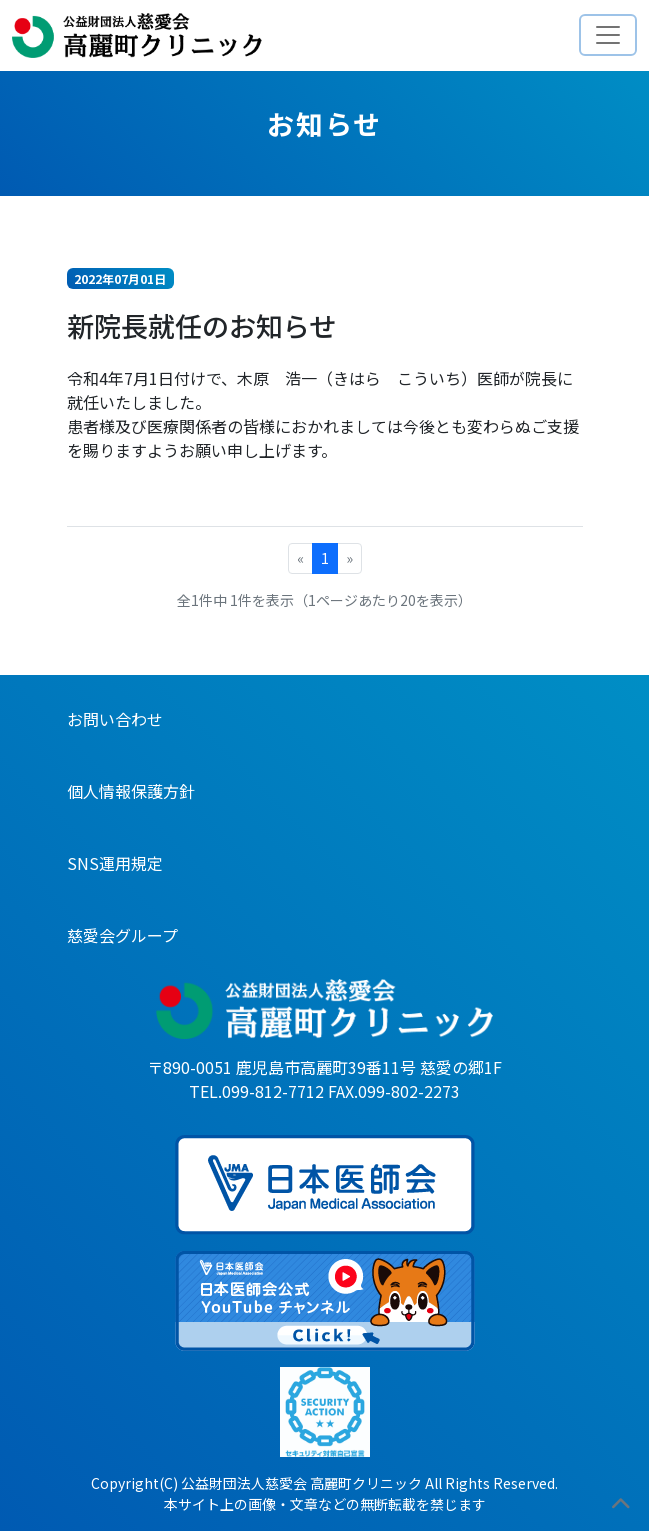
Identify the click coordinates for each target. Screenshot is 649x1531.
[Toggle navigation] (608, 35)
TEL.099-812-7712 (256, 1091)
